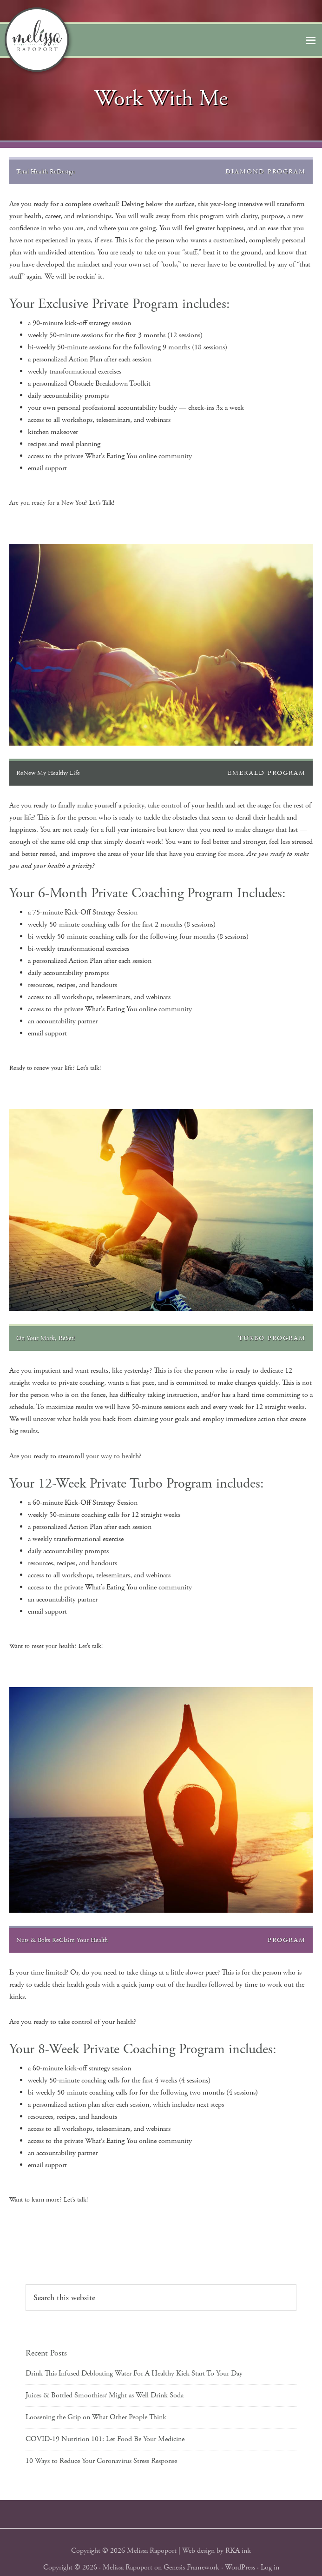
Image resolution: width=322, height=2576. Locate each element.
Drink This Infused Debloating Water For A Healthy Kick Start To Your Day (134, 2373)
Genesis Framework (191, 2567)
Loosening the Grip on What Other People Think (96, 2417)
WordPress (240, 2567)
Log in (270, 2567)
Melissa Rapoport (127, 2567)
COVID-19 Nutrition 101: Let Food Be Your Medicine (105, 2439)
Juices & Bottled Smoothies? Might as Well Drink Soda (105, 2395)
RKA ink (238, 2551)
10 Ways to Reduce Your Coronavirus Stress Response (101, 2461)
